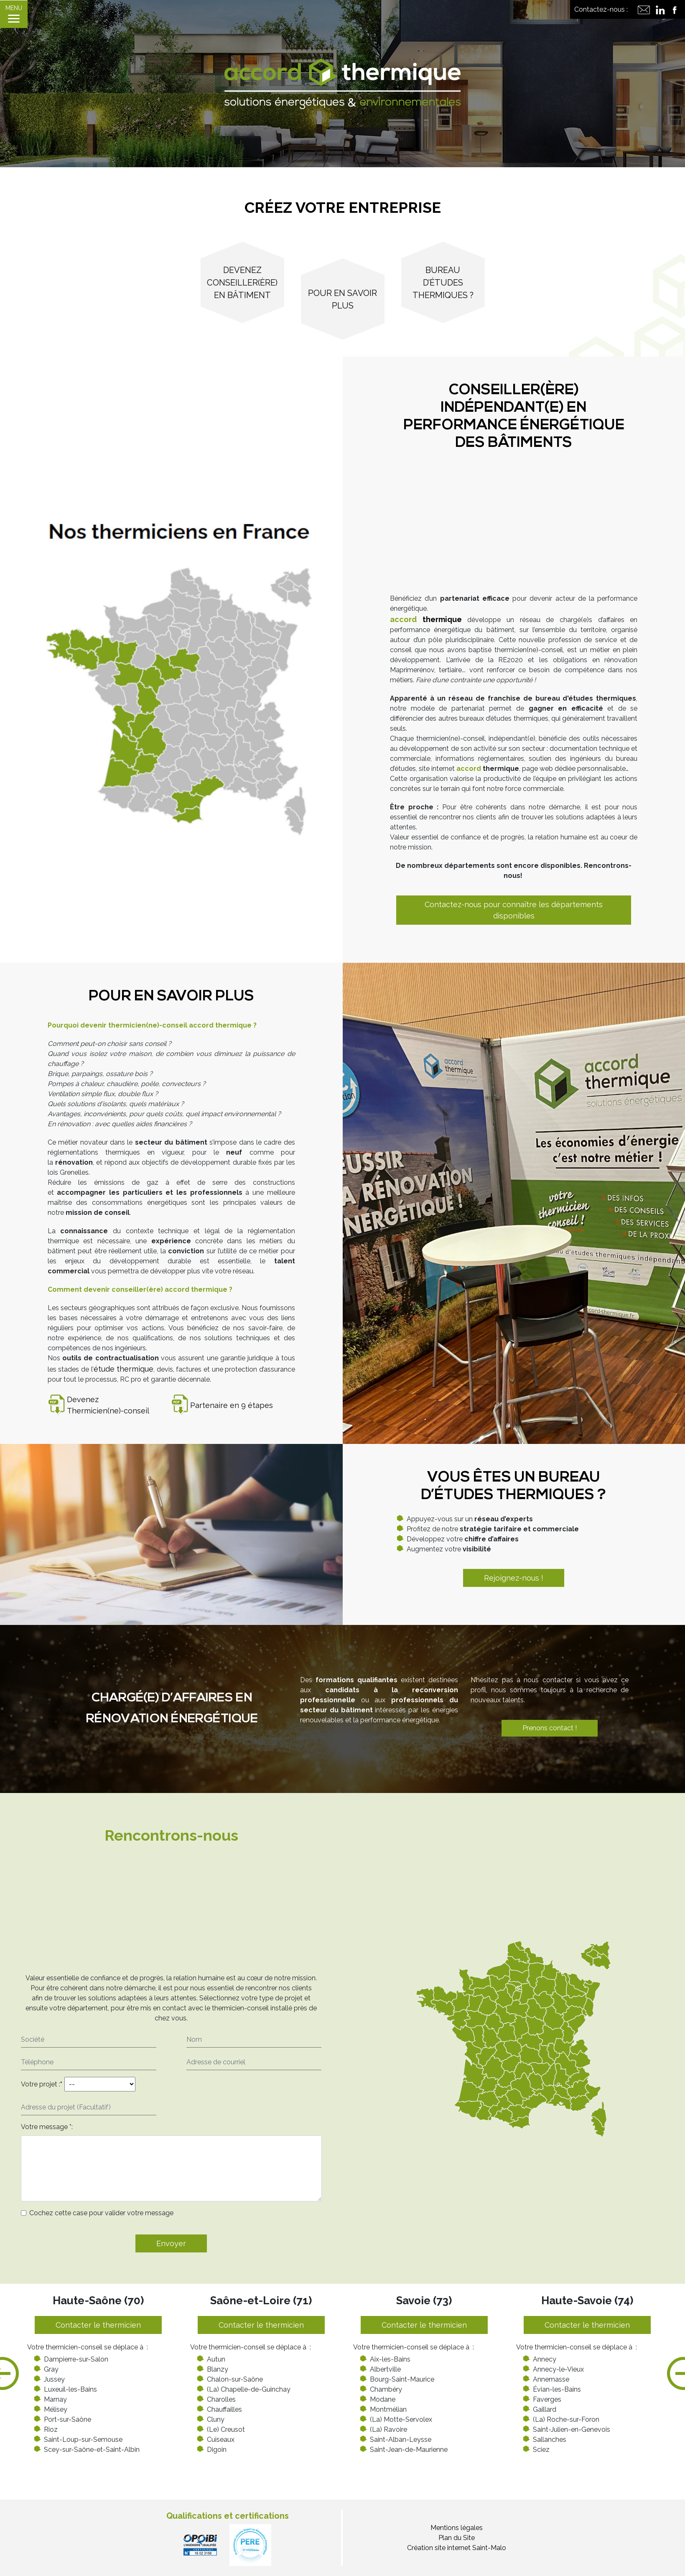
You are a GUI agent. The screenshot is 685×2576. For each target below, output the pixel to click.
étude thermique (123, 1369)
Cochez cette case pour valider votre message (101, 2213)
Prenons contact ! (547, 1728)
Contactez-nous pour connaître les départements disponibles (514, 910)
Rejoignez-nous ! (514, 1578)
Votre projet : (41, 2084)
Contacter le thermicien (98, 2325)
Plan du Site (456, 2538)
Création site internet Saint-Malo (456, 2548)
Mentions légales (456, 2528)
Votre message (44, 2127)
